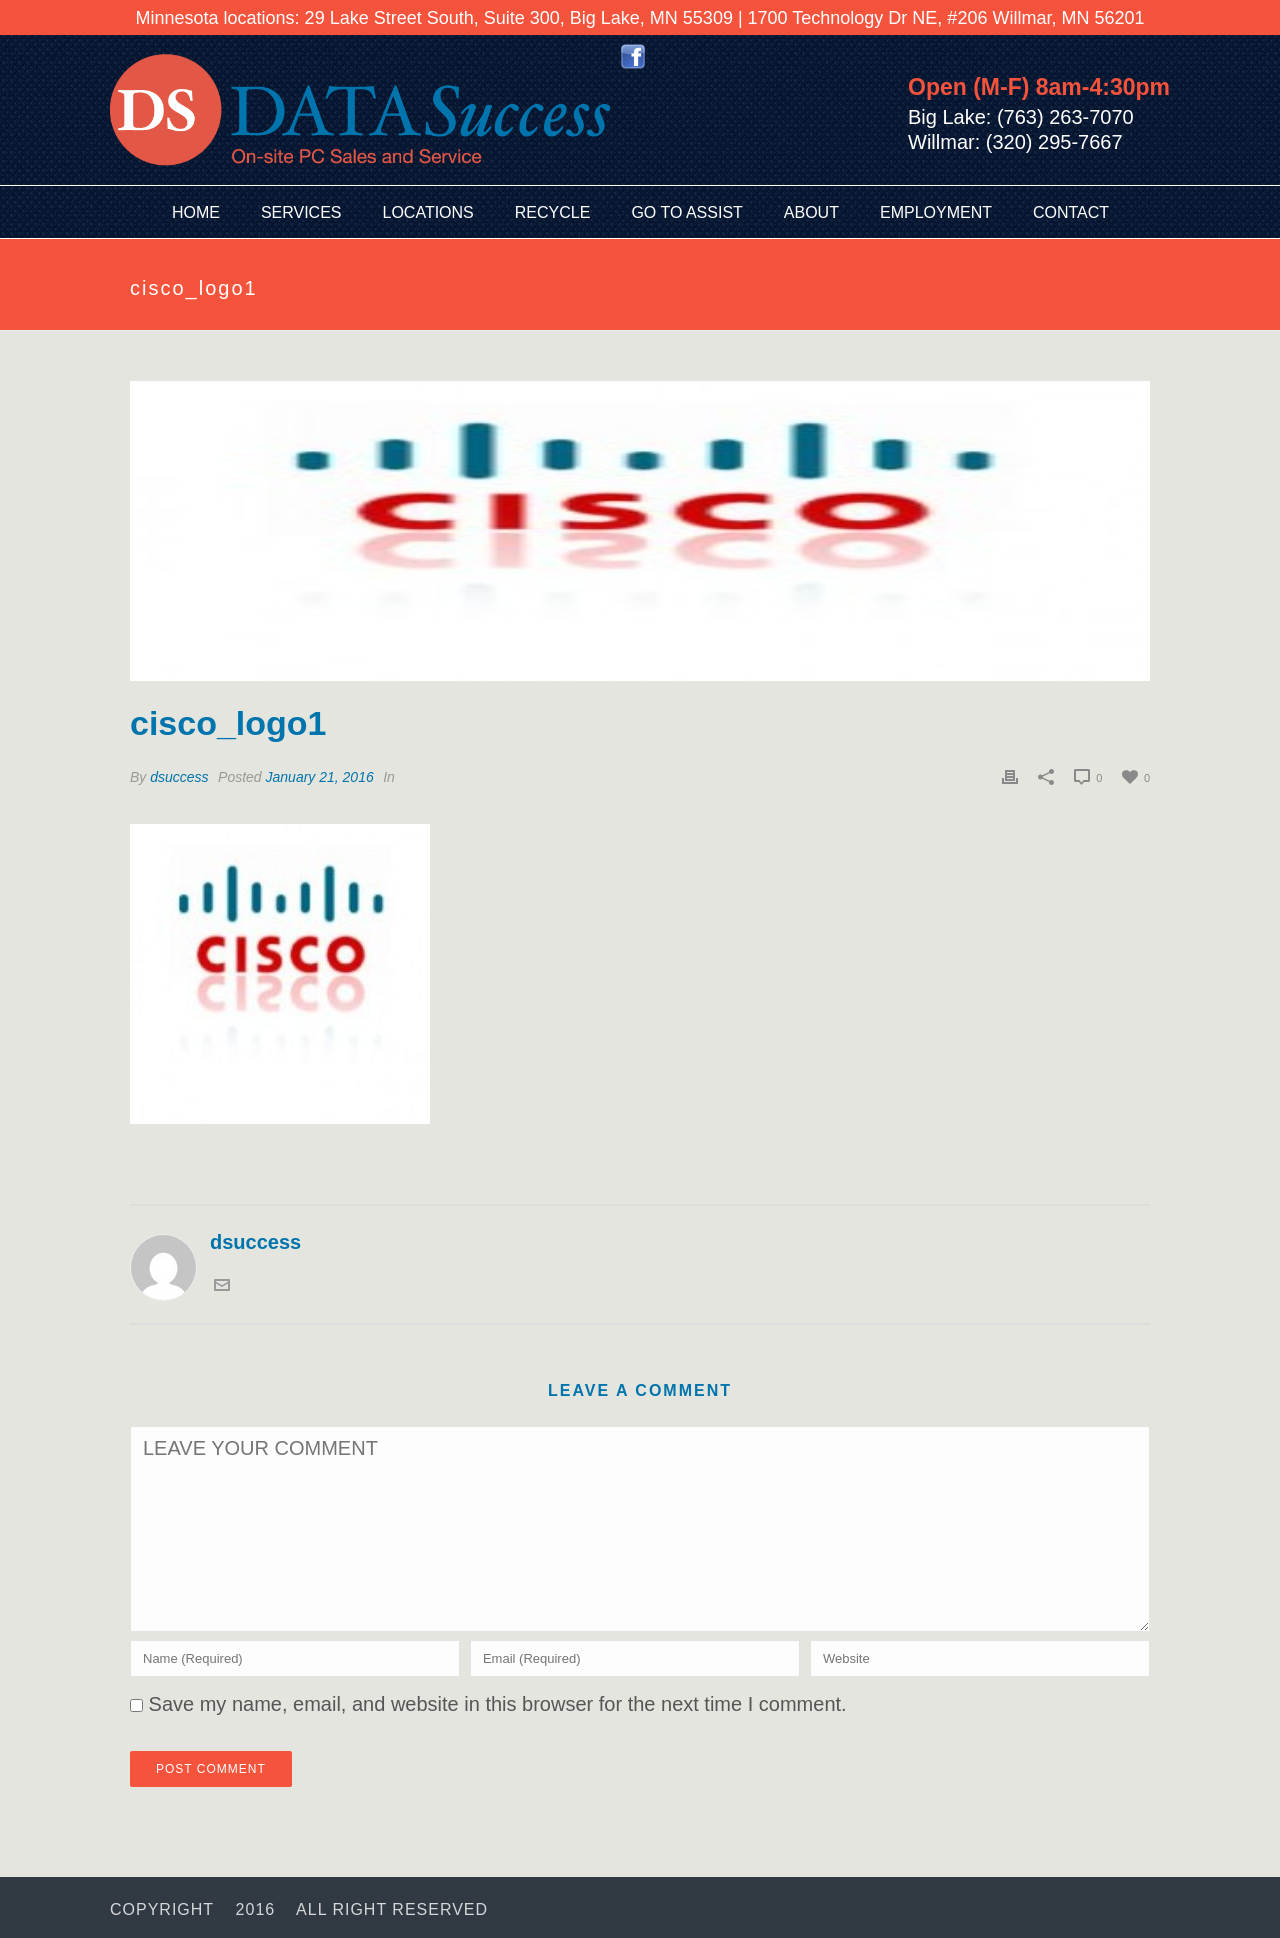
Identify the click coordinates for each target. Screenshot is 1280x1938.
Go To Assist (686, 212)
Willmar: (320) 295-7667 (1015, 142)
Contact (1071, 212)
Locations (428, 212)
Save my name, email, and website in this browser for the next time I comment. (498, 1704)
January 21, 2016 (320, 777)
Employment (936, 212)
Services (301, 212)
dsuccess (179, 777)
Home (196, 212)
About (811, 212)
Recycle (553, 212)
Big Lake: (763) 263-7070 (1021, 117)
